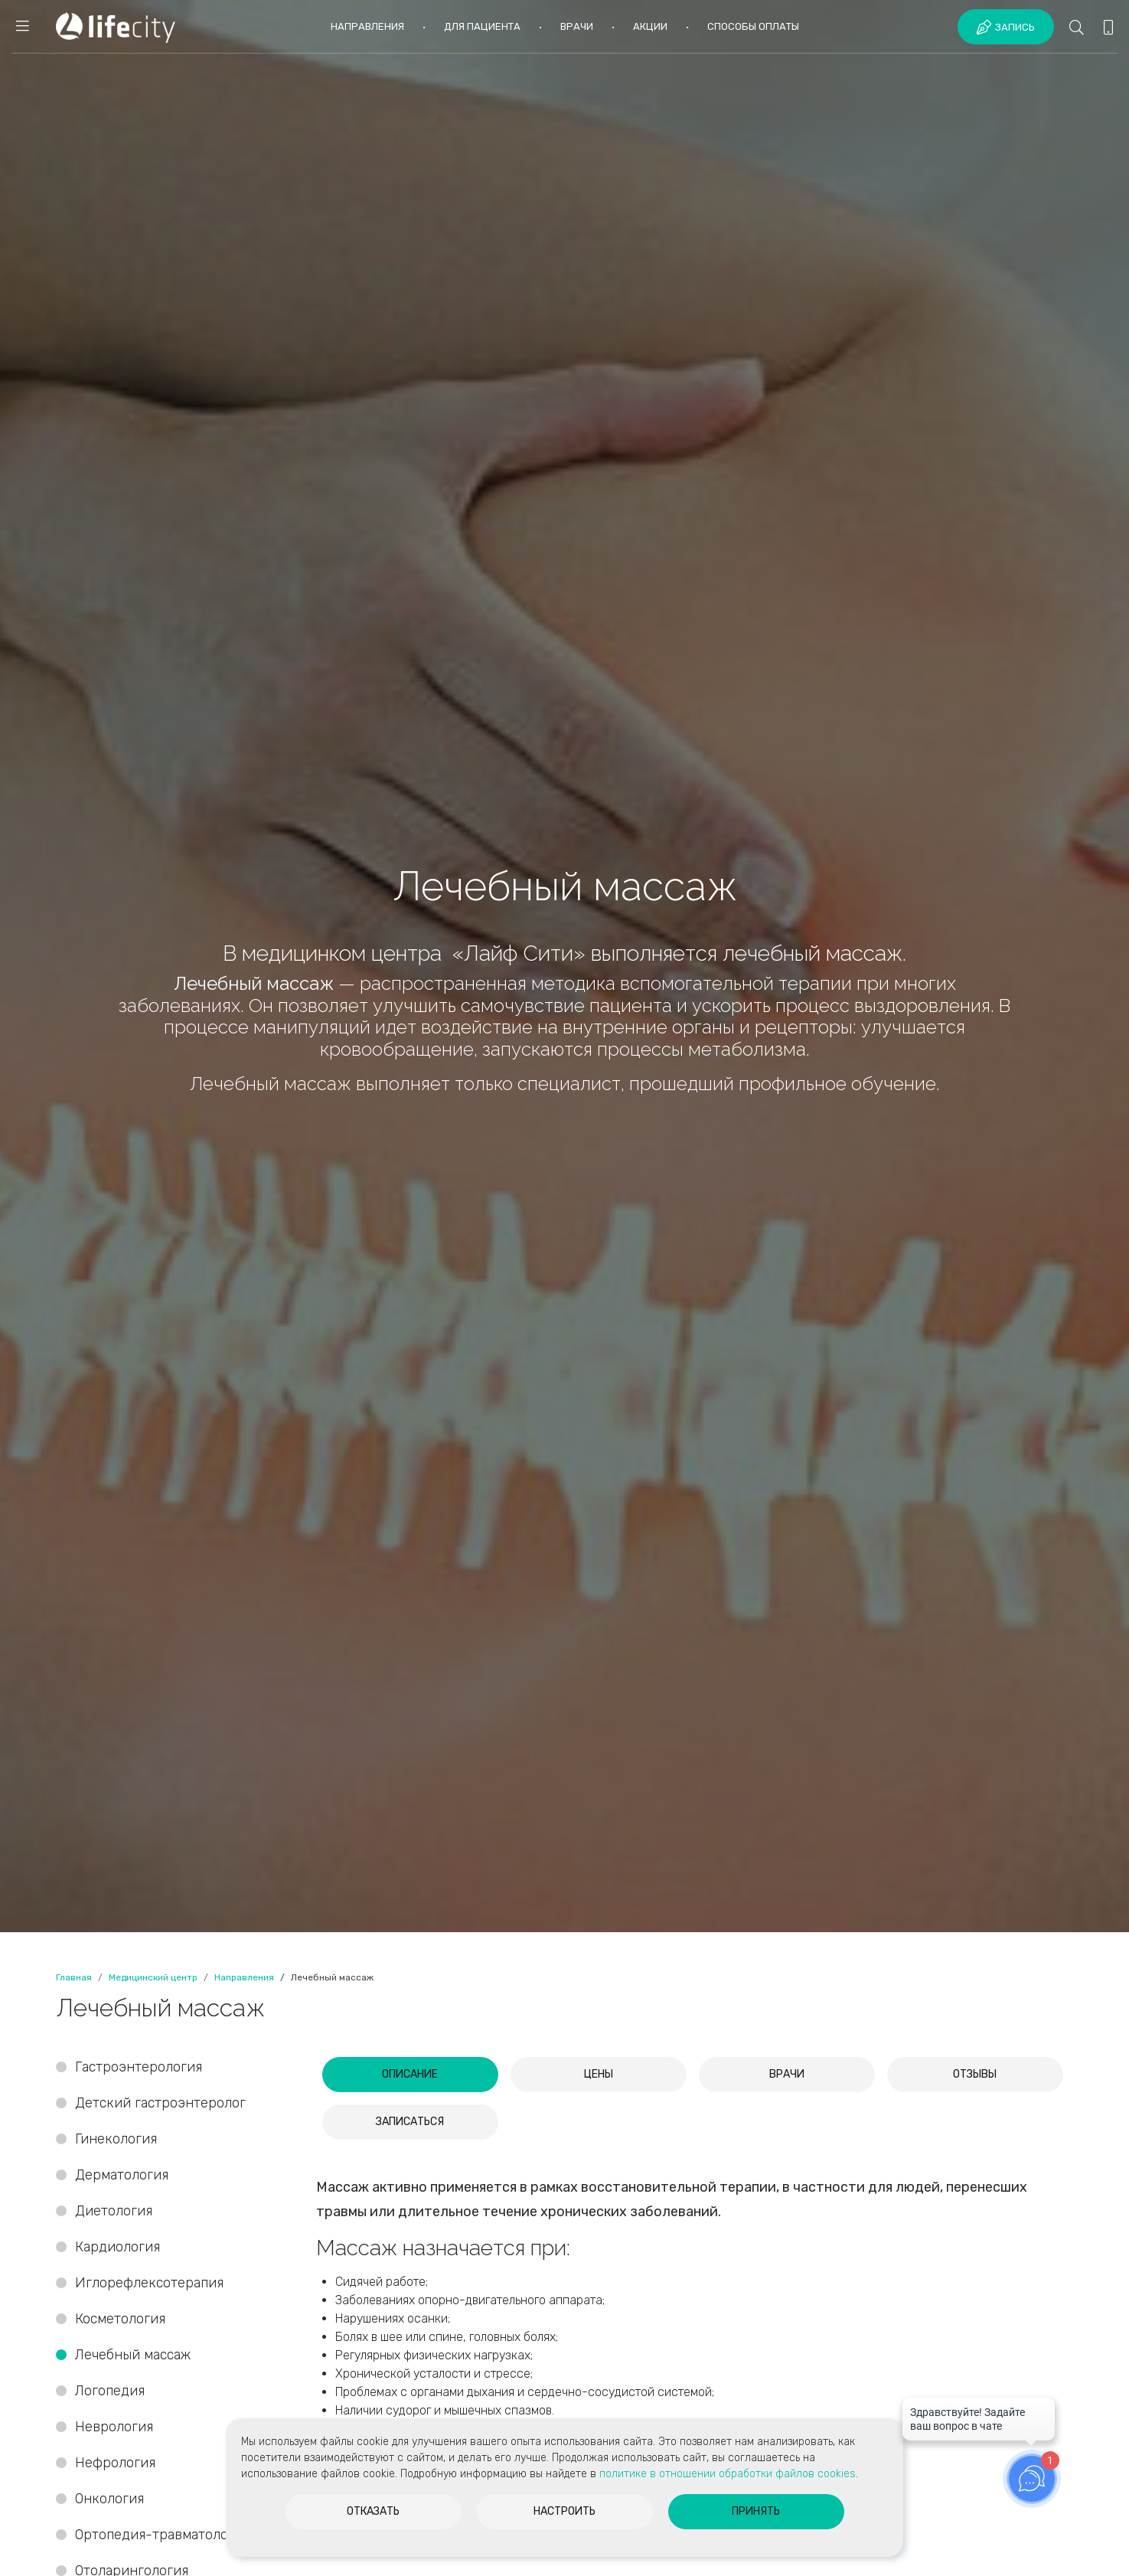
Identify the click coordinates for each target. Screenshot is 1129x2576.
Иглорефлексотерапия (149, 2282)
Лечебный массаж (133, 2354)
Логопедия (110, 2390)
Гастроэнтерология (138, 2067)
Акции (650, 26)
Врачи (576, 26)
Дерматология (121, 2174)
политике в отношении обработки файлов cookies (727, 2473)
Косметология (120, 2318)
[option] (564, 966)
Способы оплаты (753, 26)
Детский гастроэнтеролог (160, 2102)
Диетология (113, 2210)
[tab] (410, 2074)
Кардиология (117, 2246)
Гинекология (116, 2138)
